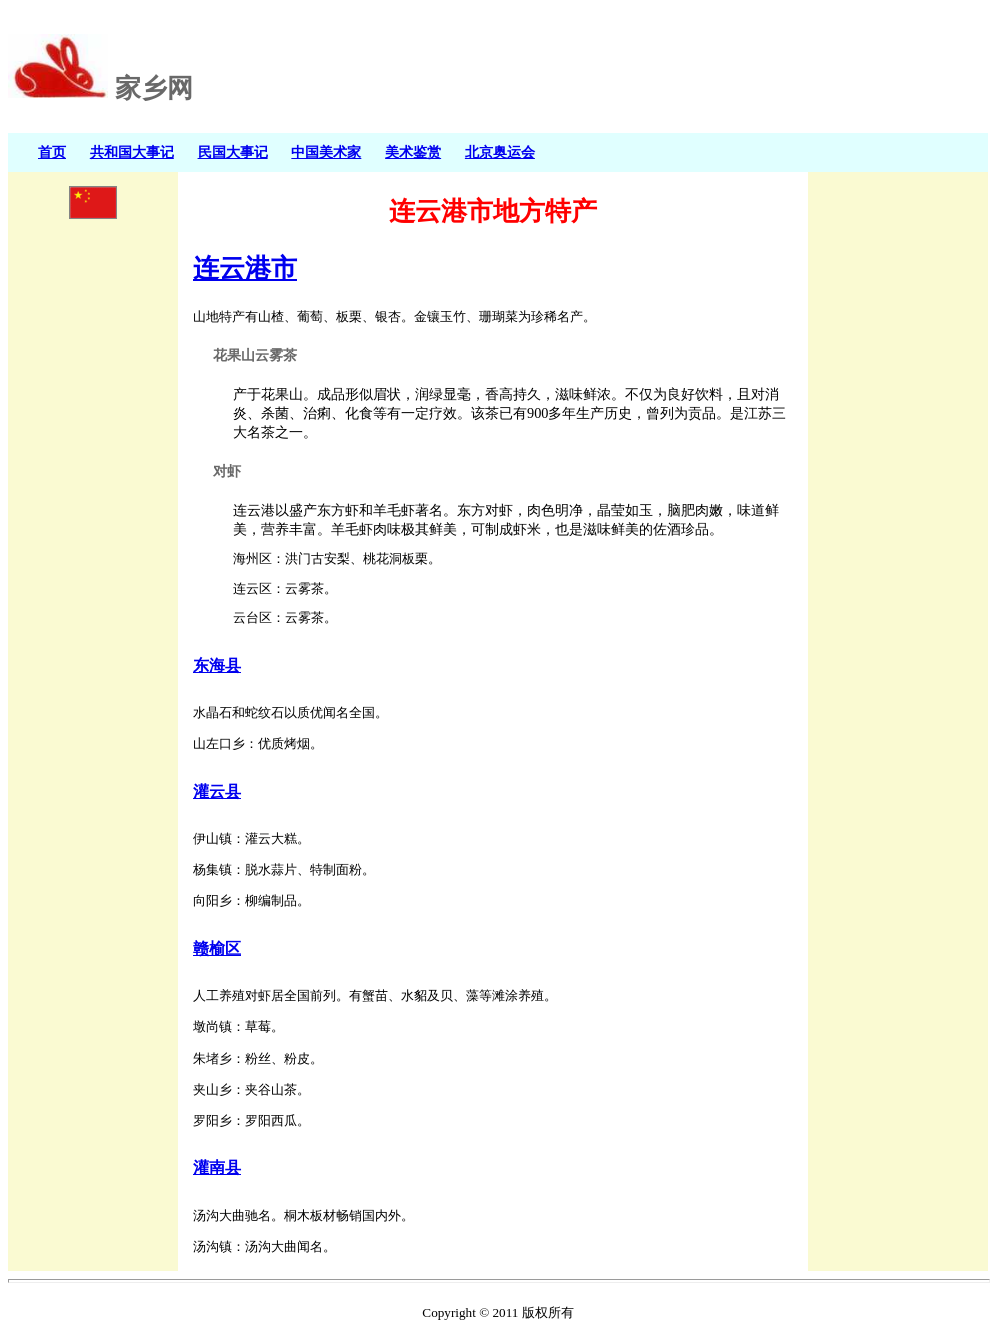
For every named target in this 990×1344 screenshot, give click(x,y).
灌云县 (217, 791)
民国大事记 (233, 152)
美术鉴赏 (413, 152)
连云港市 (245, 268)
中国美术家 (326, 152)
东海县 (217, 665)
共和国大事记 (132, 152)
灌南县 (217, 1167)
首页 (52, 152)
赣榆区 (217, 948)
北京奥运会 (500, 152)
